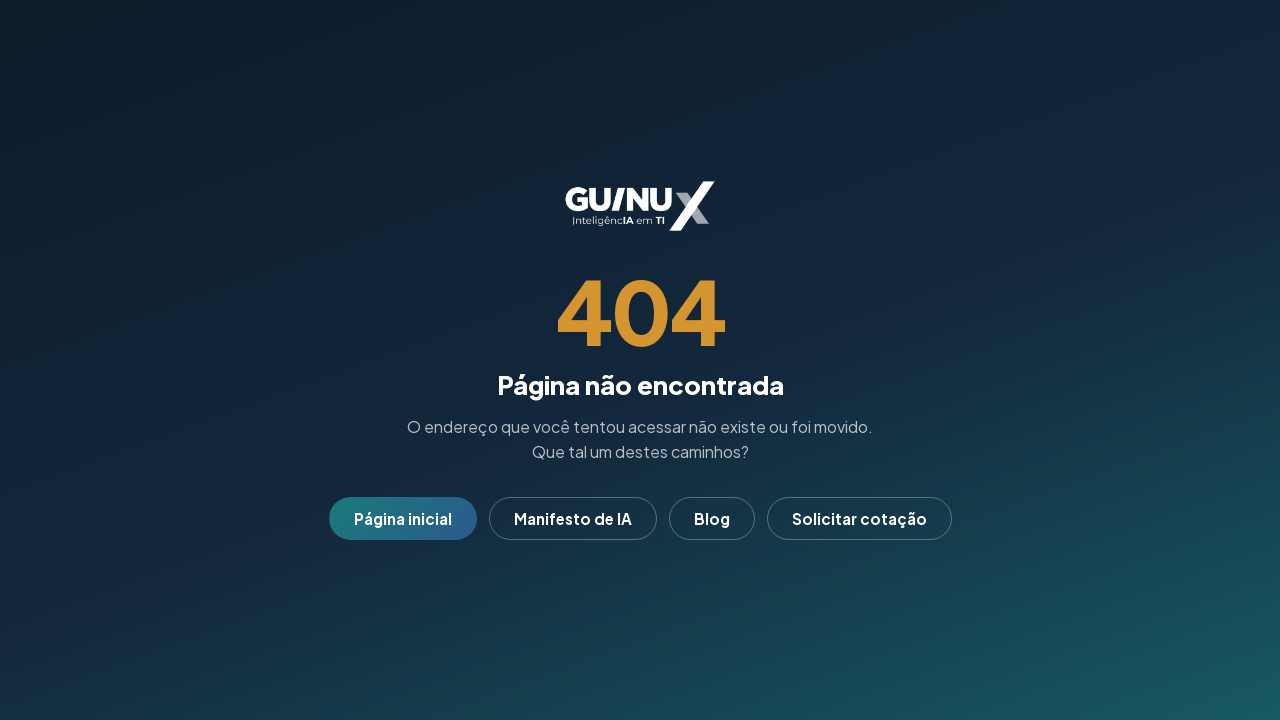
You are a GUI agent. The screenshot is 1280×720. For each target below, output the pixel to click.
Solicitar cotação (859, 518)
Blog (712, 518)
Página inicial (403, 518)
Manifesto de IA (573, 518)
